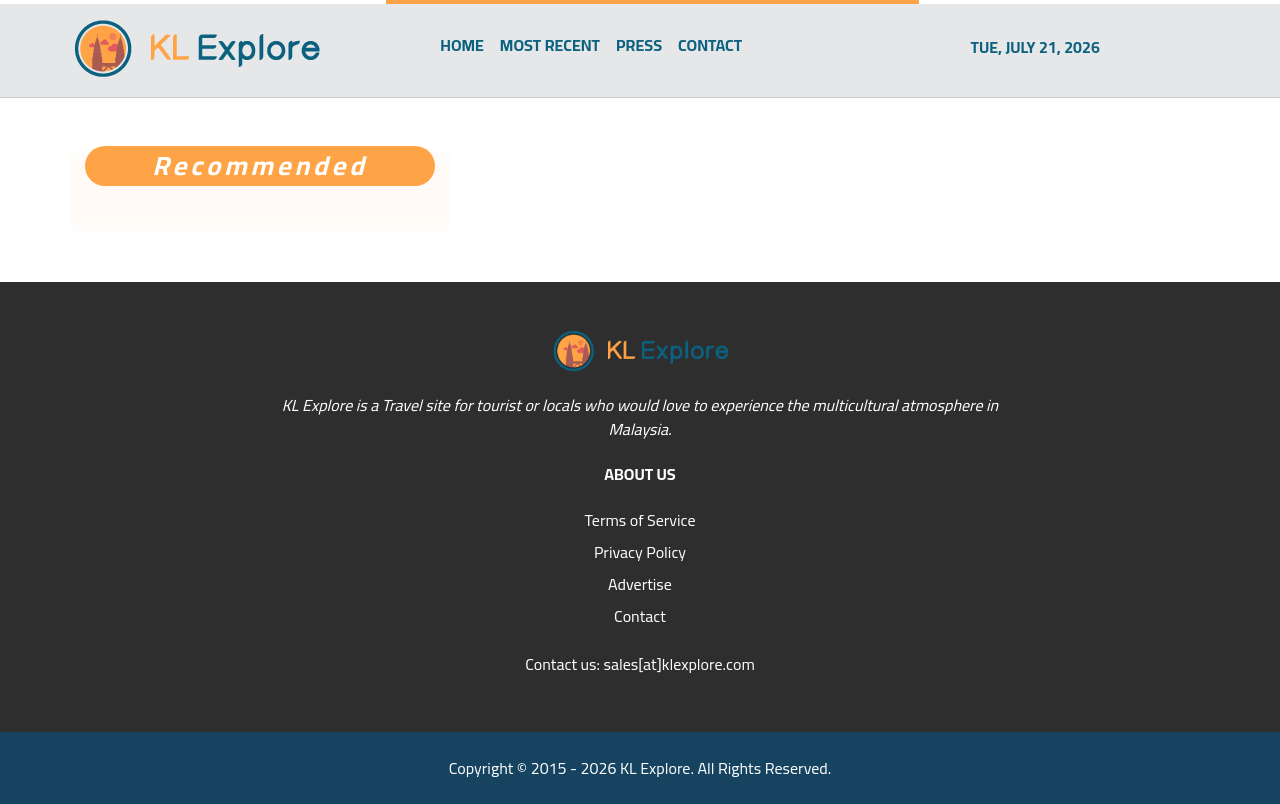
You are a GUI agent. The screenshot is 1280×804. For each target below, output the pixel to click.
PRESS (639, 45)
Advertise (640, 584)
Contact (640, 616)
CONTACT (710, 45)
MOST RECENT (550, 45)
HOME (462, 45)
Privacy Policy (640, 552)
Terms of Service (639, 520)
